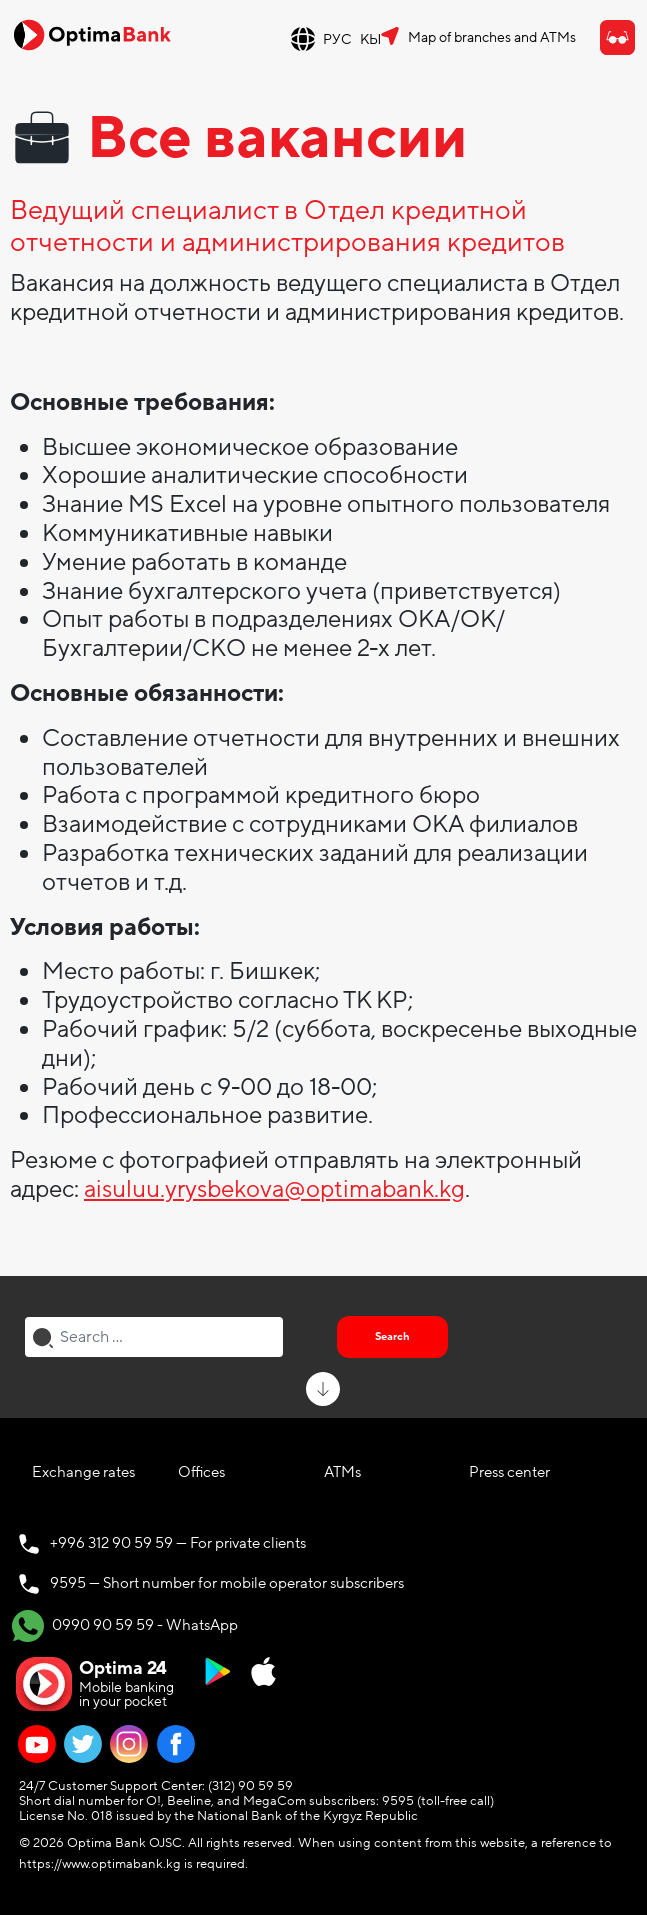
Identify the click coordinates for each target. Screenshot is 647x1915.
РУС (337, 39)
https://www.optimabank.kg (100, 1864)
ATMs (342, 1472)
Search (392, 1336)
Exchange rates (83, 1472)
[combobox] (154, 1337)
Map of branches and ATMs (492, 37)
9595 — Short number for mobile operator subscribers (227, 1583)
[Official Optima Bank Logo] (92, 34)
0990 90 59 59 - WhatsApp (125, 1626)
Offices (201, 1472)
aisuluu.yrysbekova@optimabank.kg (274, 1189)
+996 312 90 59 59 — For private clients (178, 1543)
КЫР (375, 39)
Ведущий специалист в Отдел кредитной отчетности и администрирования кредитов (287, 227)
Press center (509, 1472)
